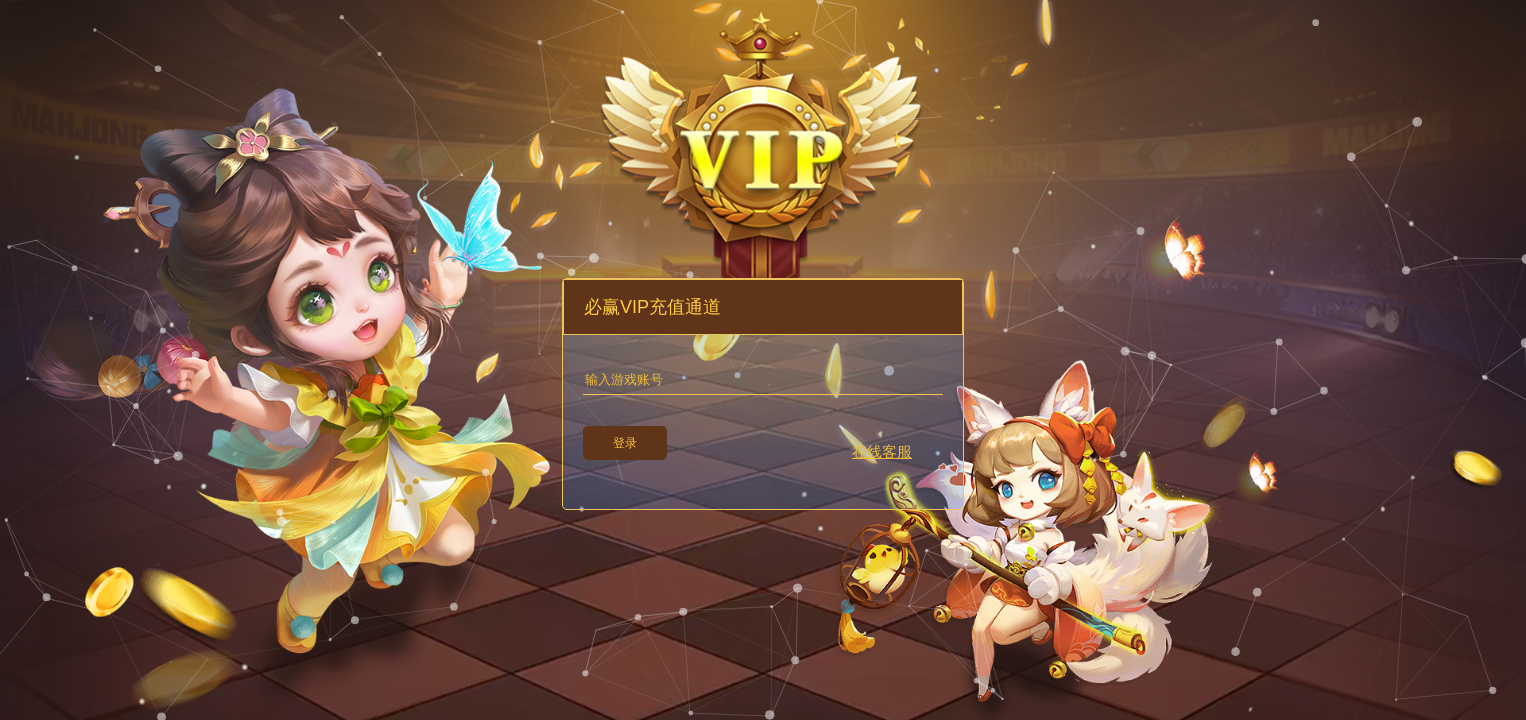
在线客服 (882, 451)
